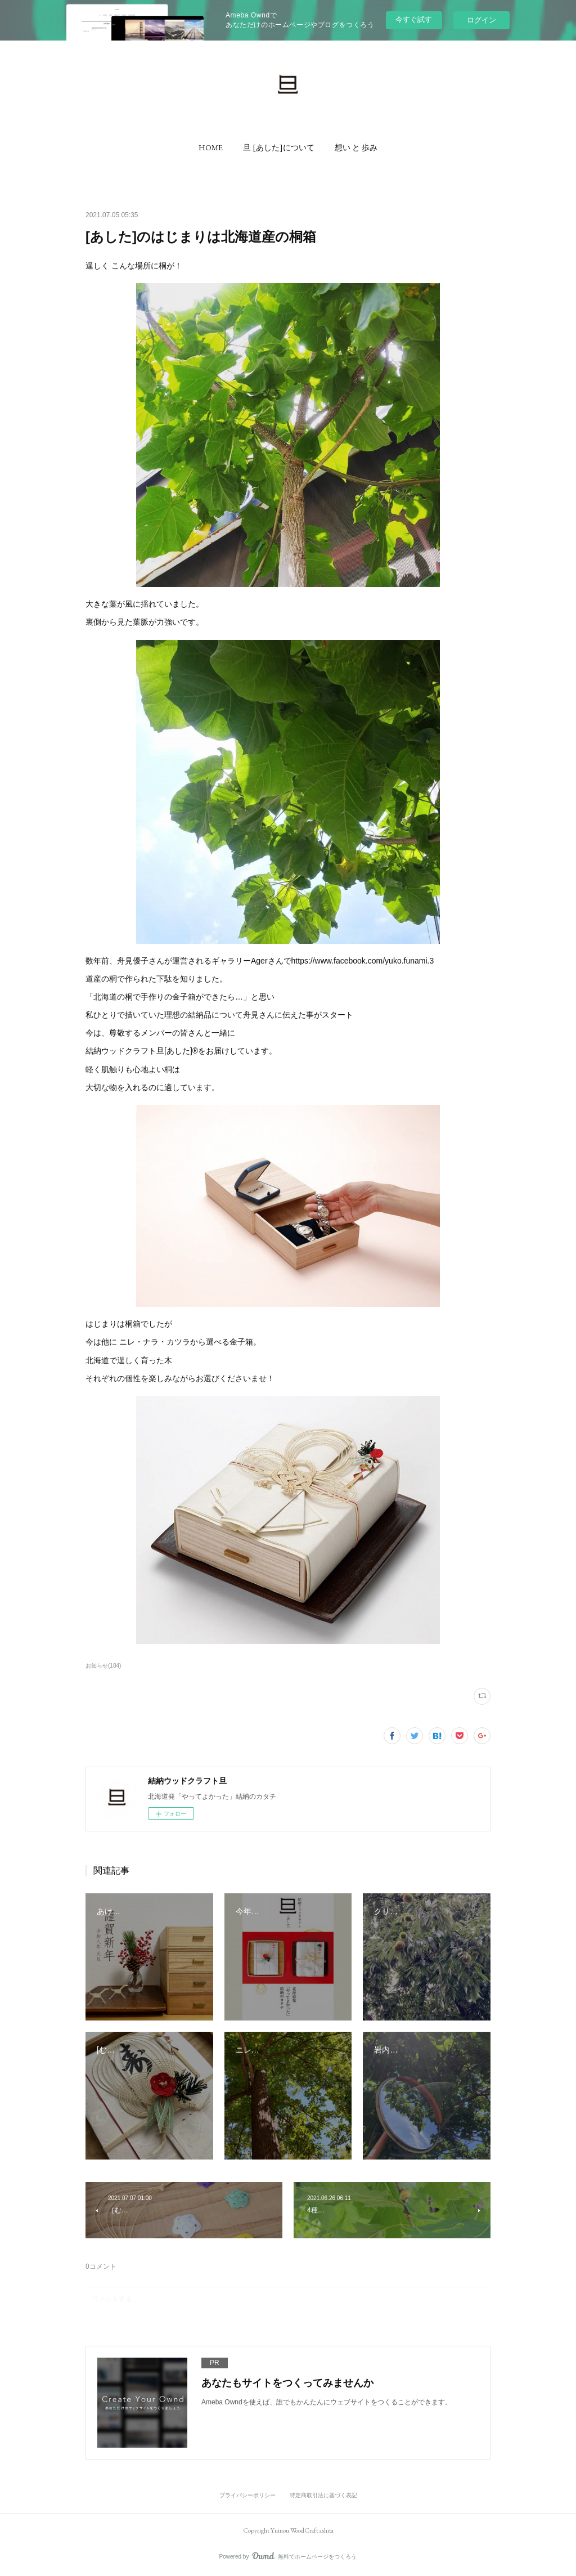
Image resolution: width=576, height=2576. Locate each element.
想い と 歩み (356, 147)
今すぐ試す (413, 19)
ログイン (481, 20)
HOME (211, 147)
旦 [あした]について (278, 147)
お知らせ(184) (103, 1666)
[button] (211, 147)
